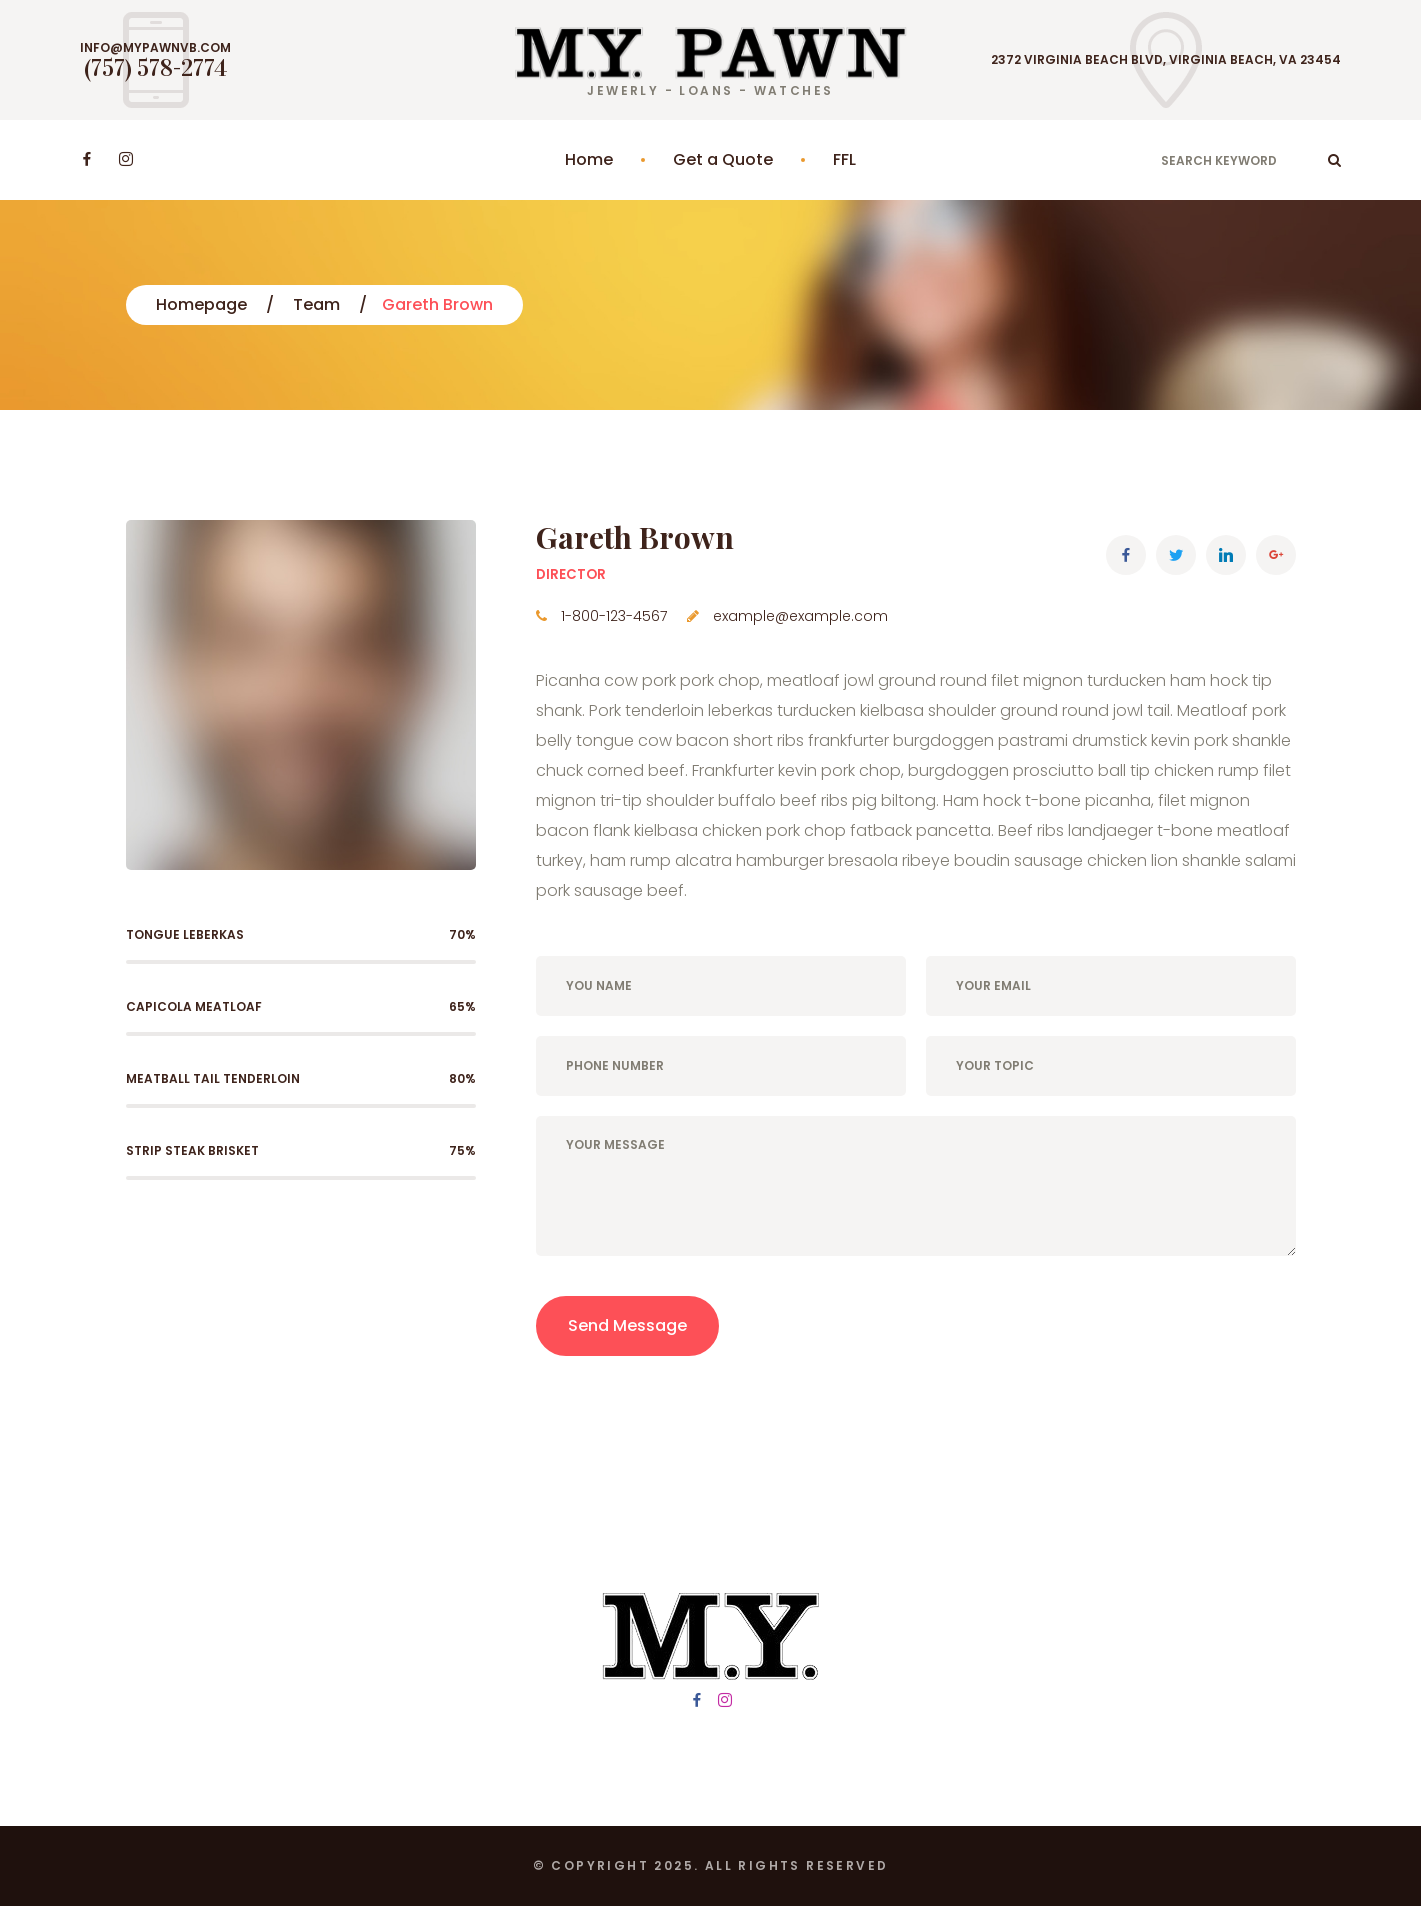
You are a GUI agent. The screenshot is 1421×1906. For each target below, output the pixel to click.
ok (1334, 160)
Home (589, 159)
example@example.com (800, 616)
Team (316, 304)
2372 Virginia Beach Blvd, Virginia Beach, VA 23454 (1166, 60)
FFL (844, 159)
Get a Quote (723, 159)
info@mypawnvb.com (155, 48)
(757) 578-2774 (155, 68)
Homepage (201, 304)
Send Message (627, 1325)
